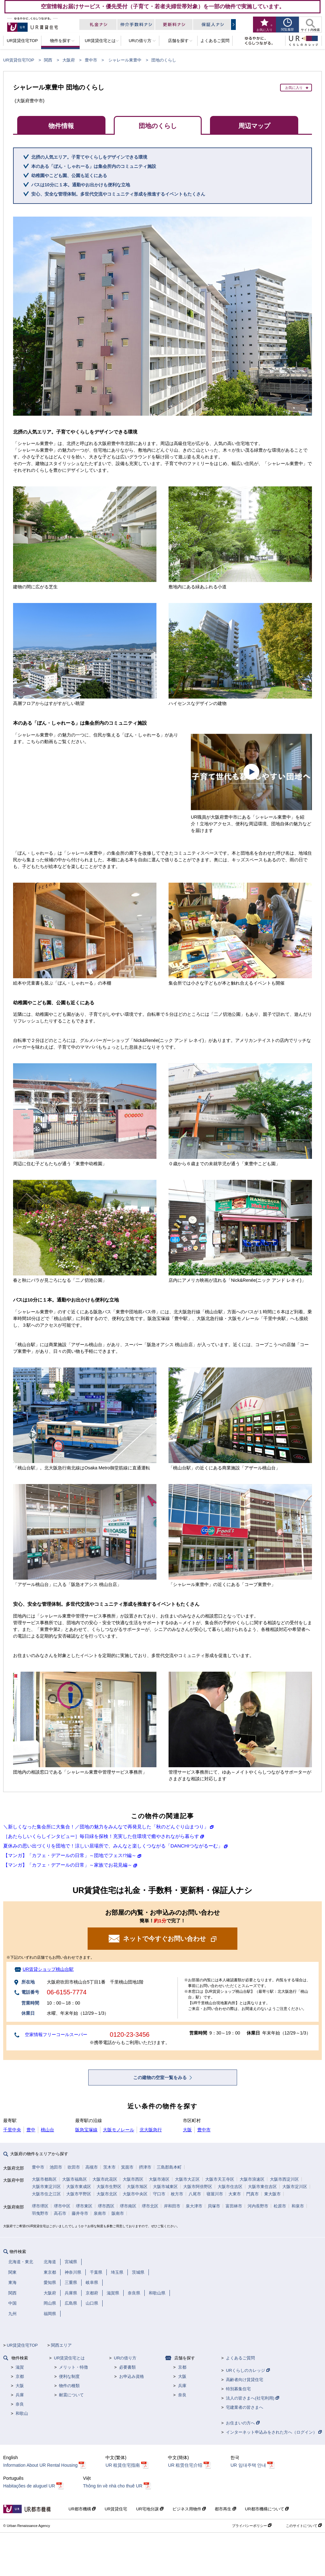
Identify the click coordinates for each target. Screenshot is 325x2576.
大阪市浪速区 (252, 2179)
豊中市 (91, 60)
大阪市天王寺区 (219, 2179)
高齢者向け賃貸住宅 (244, 2379)
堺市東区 (84, 2206)
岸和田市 (172, 2206)
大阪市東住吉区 (262, 2187)
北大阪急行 (151, 2129)
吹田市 (74, 2167)
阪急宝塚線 (86, 2129)
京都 (20, 2376)
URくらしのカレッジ (248, 2370)
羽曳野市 (40, 2213)
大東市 (234, 2194)
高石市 (60, 2213)
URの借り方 (125, 2358)
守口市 (159, 2194)
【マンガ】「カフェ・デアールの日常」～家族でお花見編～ (67, 1865)
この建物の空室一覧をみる (160, 2077)
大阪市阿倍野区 (197, 2187)
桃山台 (47, 2129)
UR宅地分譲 (149, 2509)
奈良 (20, 2404)
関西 (48, 60)
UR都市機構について (267, 2509)
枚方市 (177, 2194)
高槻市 (91, 2167)
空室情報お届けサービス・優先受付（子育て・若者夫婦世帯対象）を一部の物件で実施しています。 (163, 6)
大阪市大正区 (187, 2179)
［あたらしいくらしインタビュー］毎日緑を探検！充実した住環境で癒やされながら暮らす (101, 1836)
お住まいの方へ (243, 2423)
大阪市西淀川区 (284, 2179)
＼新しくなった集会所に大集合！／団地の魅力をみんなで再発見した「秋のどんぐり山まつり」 (106, 1826)
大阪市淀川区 (294, 2187)
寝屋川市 (214, 2194)
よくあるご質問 (240, 2358)
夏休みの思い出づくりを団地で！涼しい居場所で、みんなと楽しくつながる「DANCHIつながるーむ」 (113, 1845)
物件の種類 (69, 2385)
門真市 (252, 2194)
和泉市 (298, 2206)
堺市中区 (62, 2206)
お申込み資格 (131, 2376)
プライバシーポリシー (251, 2526)
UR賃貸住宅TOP (18, 60)
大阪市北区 (107, 2194)
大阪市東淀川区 (46, 2187)
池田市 (56, 2167)
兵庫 (20, 2395)
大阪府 (68, 60)
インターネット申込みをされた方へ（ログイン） (274, 2432)
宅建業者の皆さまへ (244, 2407)
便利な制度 (69, 2376)
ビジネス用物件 (189, 2509)
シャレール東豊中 (124, 60)
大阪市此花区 (104, 2179)
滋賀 (20, 2367)
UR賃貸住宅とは (69, 2358)
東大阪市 (272, 2194)
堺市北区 (150, 2206)
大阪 (187, 2129)
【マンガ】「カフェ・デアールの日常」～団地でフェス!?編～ (69, 1855)
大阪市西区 (133, 2179)
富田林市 (234, 2206)
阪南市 (118, 2213)
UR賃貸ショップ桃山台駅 (48, 1969)
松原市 (280, 2206)
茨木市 (109, 2167)
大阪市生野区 (109, 2187)
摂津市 (145, 2167)
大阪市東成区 (78, 2187)
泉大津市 (194, 2206)
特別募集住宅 (238, 2388)
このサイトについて (304, 2526)
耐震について (71, 2395)
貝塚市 (214, 2206)
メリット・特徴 (73, 2367)
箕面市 (127, 2167)
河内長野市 (258, 2206)
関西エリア (61, 2345)
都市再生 (225, 2509)
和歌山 (22, 2413)
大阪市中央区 (135, 2194)
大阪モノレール (118, 2129)
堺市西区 (106, 2206)
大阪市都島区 (44, 2179)
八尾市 (195, 2194)
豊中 (30, 2129)
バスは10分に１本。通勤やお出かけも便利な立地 (80, 184)
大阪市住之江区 (46, 2194)
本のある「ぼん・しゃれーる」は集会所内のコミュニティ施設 (93, 166)
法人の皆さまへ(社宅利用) (252, 2398)
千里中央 (12, 2129)
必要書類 (127, 2367)
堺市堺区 (40, 2206)
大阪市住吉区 (230, 2187)
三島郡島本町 (169, 2167)
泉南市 (100, 2213)
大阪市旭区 (137, 2187)
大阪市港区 (159, 2179)
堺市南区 (128, 2206)
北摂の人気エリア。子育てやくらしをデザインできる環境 (89, 157)
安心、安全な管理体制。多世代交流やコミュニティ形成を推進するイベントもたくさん (118, 194)
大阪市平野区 (78, 2194)
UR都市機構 (82, 2509)
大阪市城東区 (165, 2187)
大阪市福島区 (74, 2179)
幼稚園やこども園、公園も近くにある (69, 175)
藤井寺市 (80, 2213)
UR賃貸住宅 (116, 2509)
